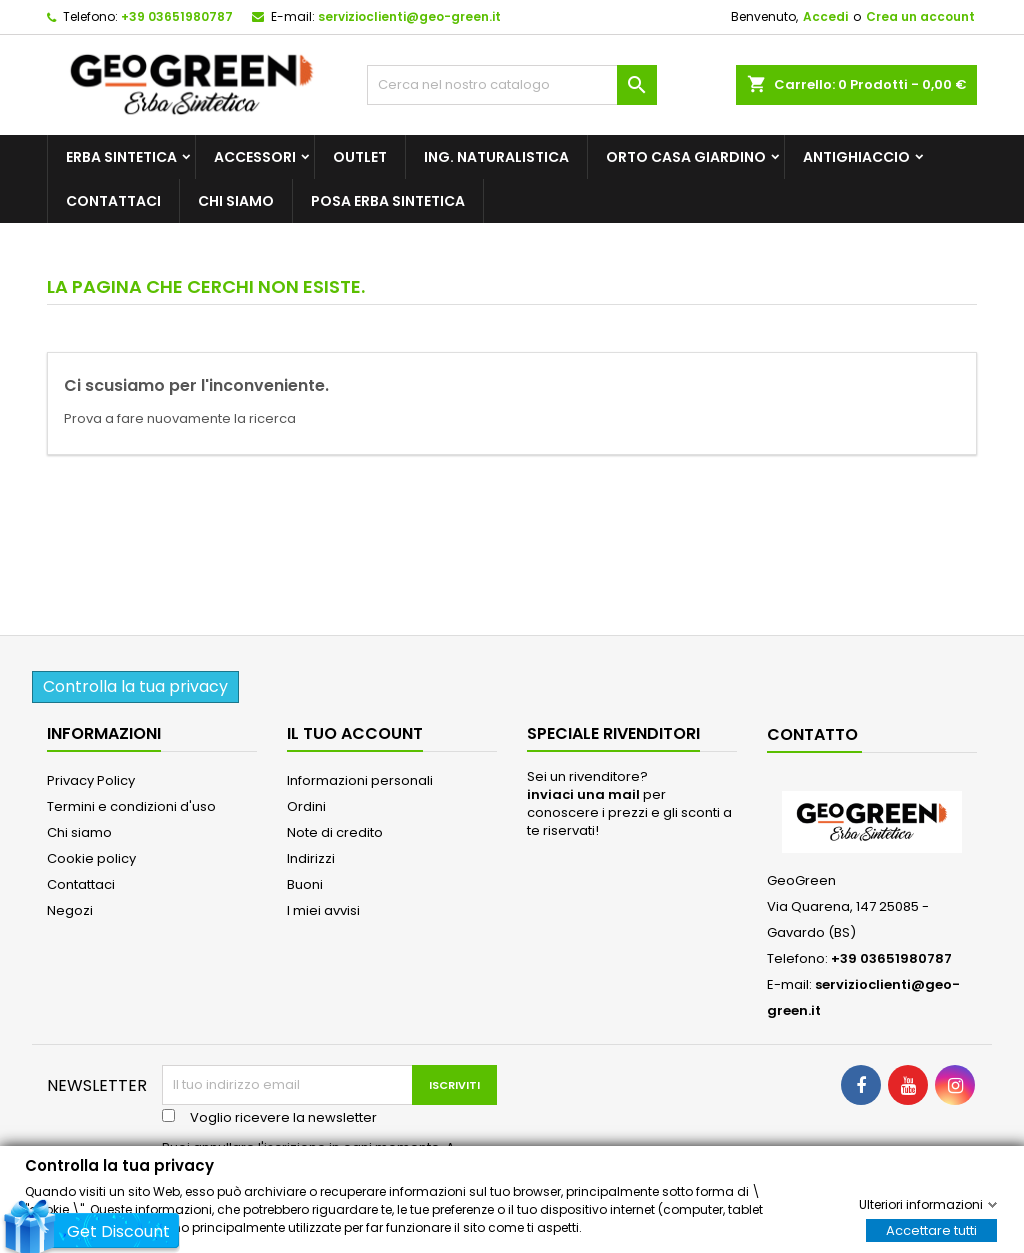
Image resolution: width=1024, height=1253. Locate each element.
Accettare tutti (931, 1229)
